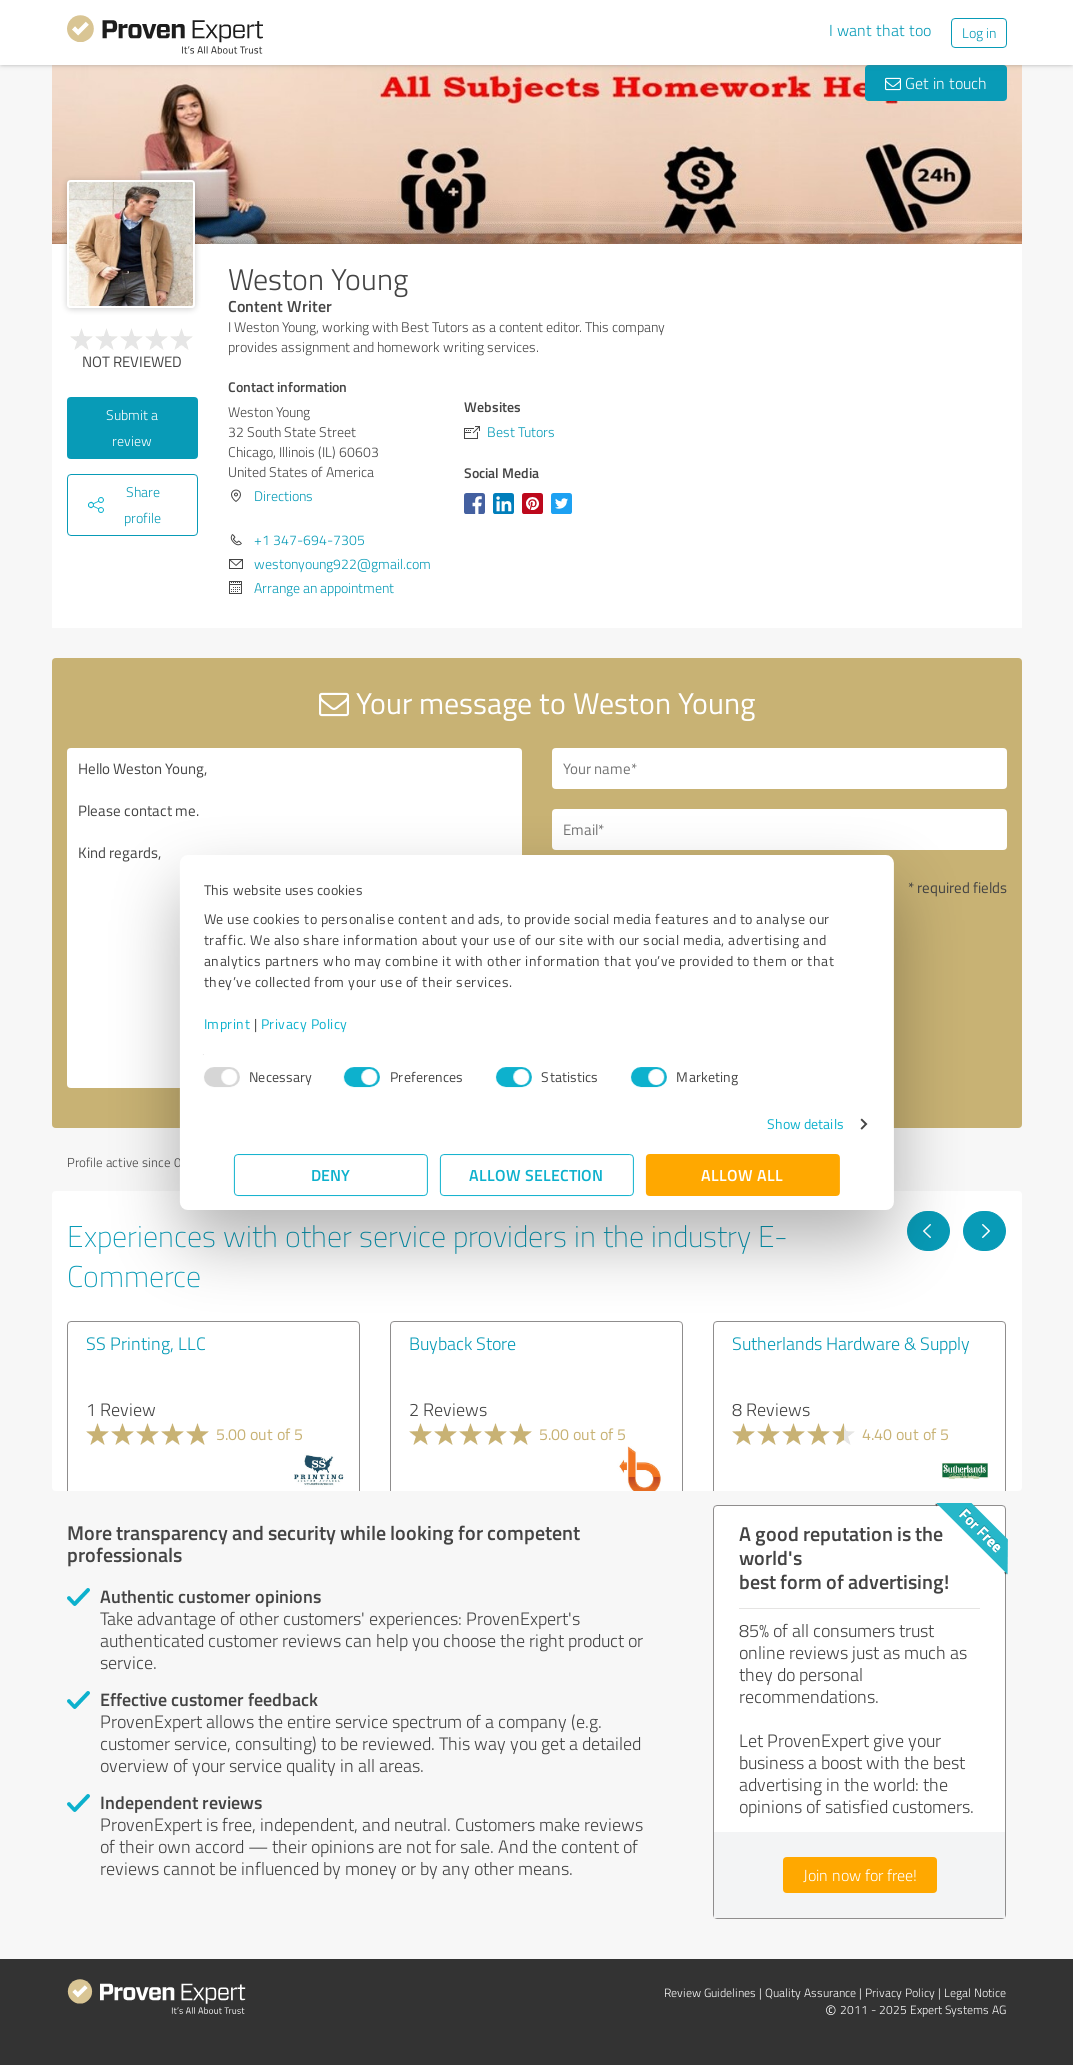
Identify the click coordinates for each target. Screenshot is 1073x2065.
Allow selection (537, 1174)
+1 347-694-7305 (309, 539)
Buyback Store (462, 1343)
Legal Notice (975, 1992)
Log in (979, 32)
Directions (283, 495)
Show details (774, 1123)
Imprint (257, 1023)
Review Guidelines (710, 1992)
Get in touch (936, 83)
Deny (330, 1174)
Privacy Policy (334, 1023)
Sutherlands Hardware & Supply (851, 1343)
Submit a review (132, 427)
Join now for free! (860, 1875)
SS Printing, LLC (146, 1343)
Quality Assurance (810, 1992)
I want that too (880, 30)
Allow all (743, 1174)
